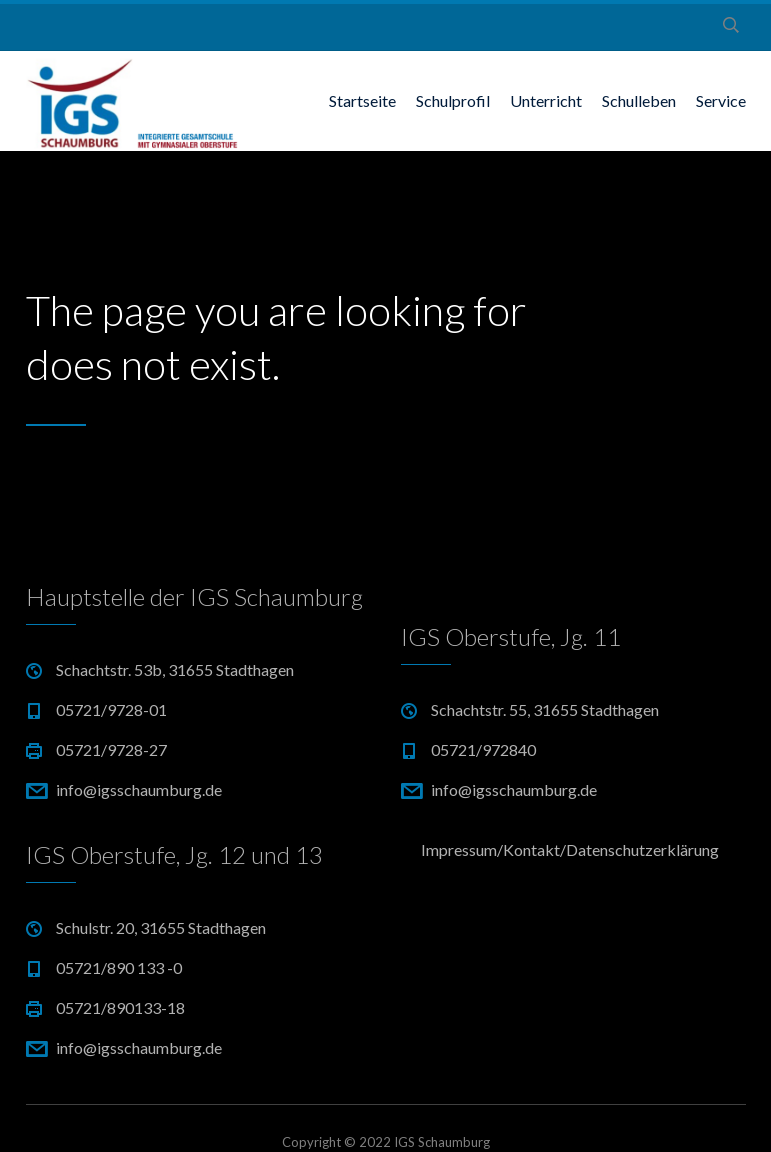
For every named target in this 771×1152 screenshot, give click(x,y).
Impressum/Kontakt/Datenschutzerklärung (570, 849)
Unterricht (546, 100)
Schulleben (639, 100)
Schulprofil (453, 100)
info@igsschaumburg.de (139, 789)
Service (721, 100)
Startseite (362, 100)
